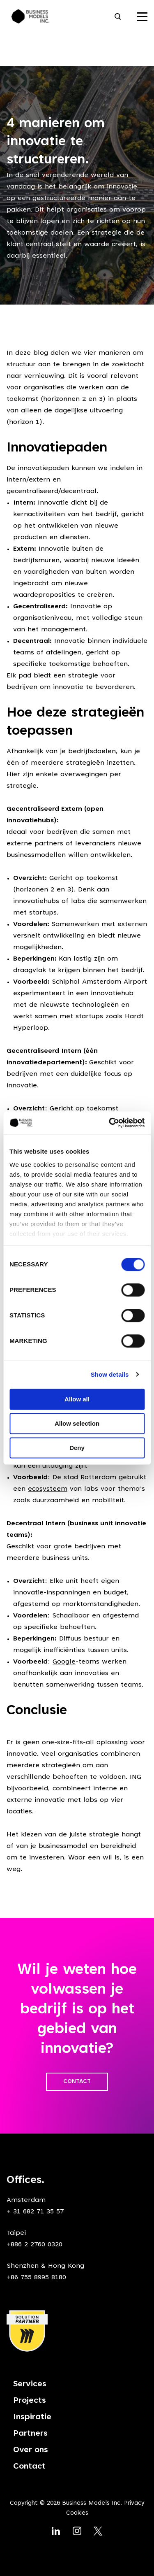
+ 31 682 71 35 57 (35, 2211)
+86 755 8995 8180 (36, 2277)
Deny (77, 1447)
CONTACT (77, 2082)
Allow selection (77, 1423)
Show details (110, 1374)
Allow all (77, 1399)
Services (29, 2384)
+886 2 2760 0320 (34, 2244)
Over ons (30, 2450)
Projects (29, 2401)
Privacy (134, 2503)
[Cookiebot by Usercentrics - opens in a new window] (110, 1122)
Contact (29, 2466)
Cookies (77, 2513)
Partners (30, 2433)
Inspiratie (32, 2417)
